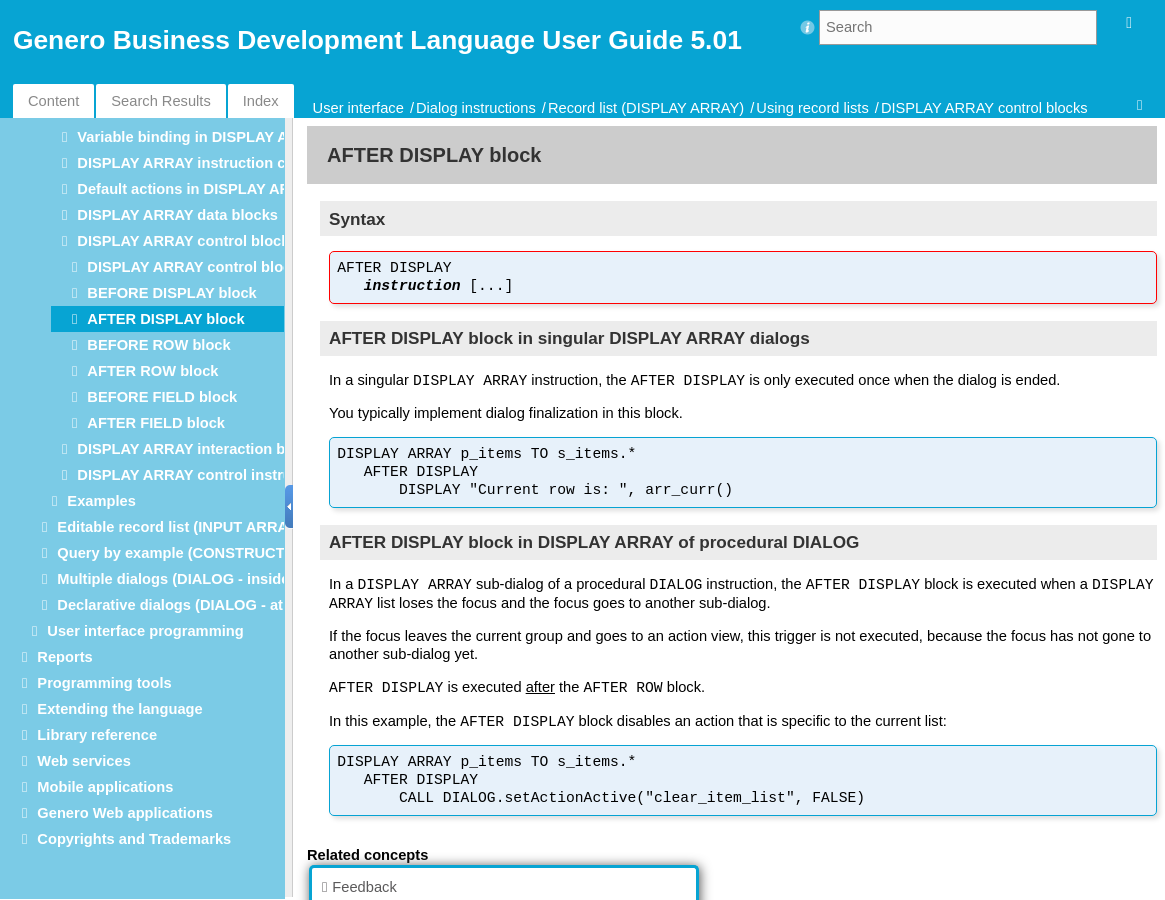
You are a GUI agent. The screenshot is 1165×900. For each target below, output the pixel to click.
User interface (358, 108)
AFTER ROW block (152, 371)
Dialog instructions (476, 108)
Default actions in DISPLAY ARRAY (198, 189)
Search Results (160, 101)
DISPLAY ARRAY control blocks (984, 108)
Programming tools (104, 683)
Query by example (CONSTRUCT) (173, 553)
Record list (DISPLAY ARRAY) (646, 108)
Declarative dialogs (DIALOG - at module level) (218, 605)
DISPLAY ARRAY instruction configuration (223, 163)
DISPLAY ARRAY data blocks (177, 215)
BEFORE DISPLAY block (171, 293)
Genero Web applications (125, 813)
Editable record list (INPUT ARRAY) (179, 527)
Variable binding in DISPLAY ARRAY (202, 137)
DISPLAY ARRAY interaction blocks (199, 449)
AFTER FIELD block (156, 423)
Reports (64, 657)
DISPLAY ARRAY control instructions (206, 475)
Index (261, 101)
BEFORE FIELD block (162, 397)
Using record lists (812, 108)
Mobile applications (105, 787)
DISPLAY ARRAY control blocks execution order (254, 267)
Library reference (97, 735)
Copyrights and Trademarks (134, 839)
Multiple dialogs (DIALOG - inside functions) (210, 579)
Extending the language (119, 709)
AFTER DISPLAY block (165, 319)
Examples (101, 501)
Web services (83, 761)
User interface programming (145, 631)
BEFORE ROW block (158, 345)
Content (53, 101)
